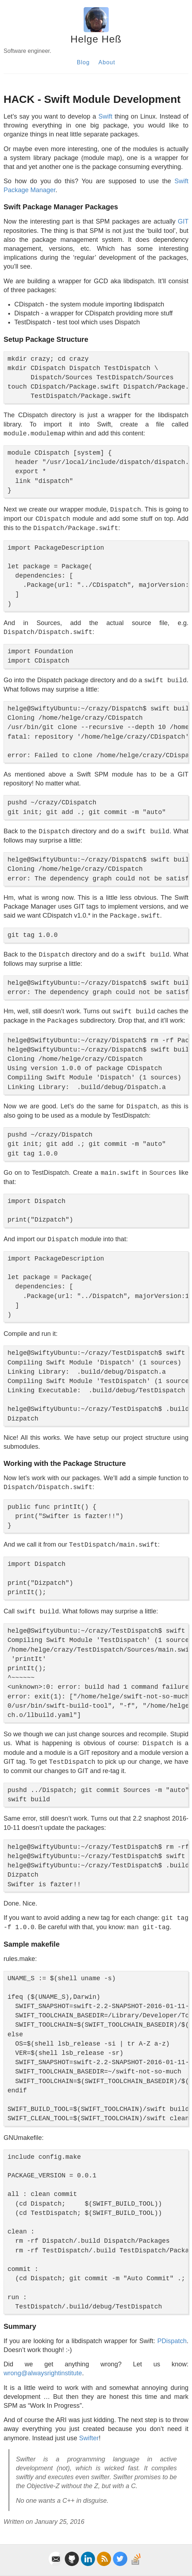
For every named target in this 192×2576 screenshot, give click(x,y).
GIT (183, 221)
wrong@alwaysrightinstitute (43, 2373)
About (106, 62)
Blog (83, 62)
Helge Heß (96, 39)
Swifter (89, 2438)
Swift (105, 116)
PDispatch (172, 2341)
